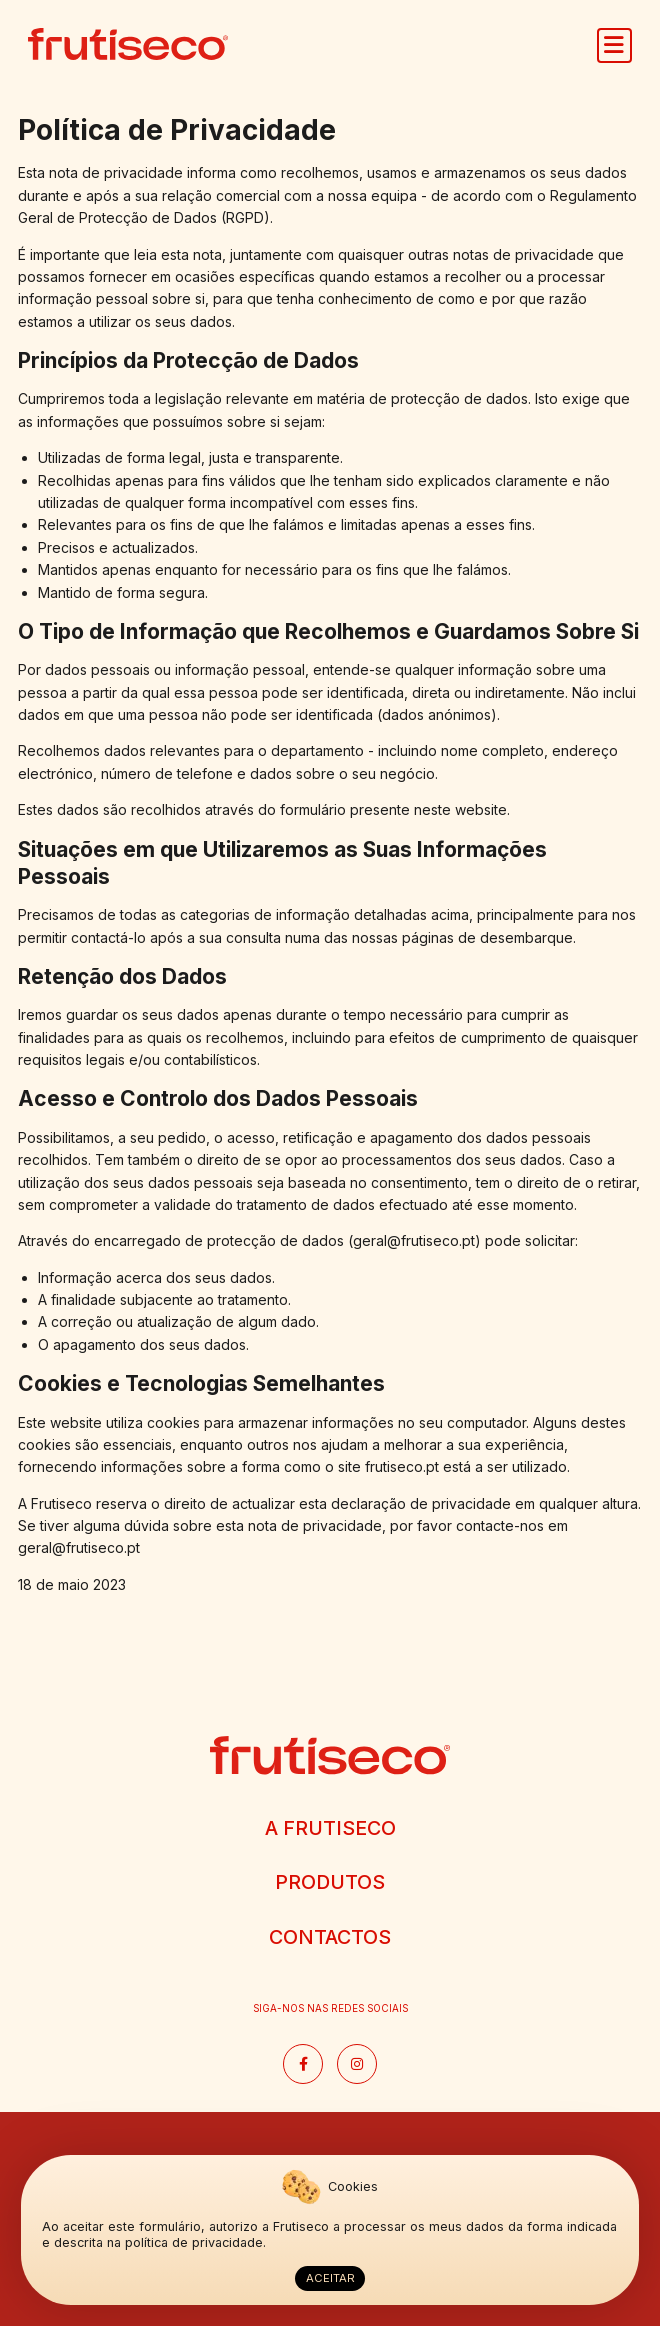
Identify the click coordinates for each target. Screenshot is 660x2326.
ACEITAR (330, 2278)
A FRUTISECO (330, 1828)
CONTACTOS (330, 1937)
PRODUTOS (330, 1882)
